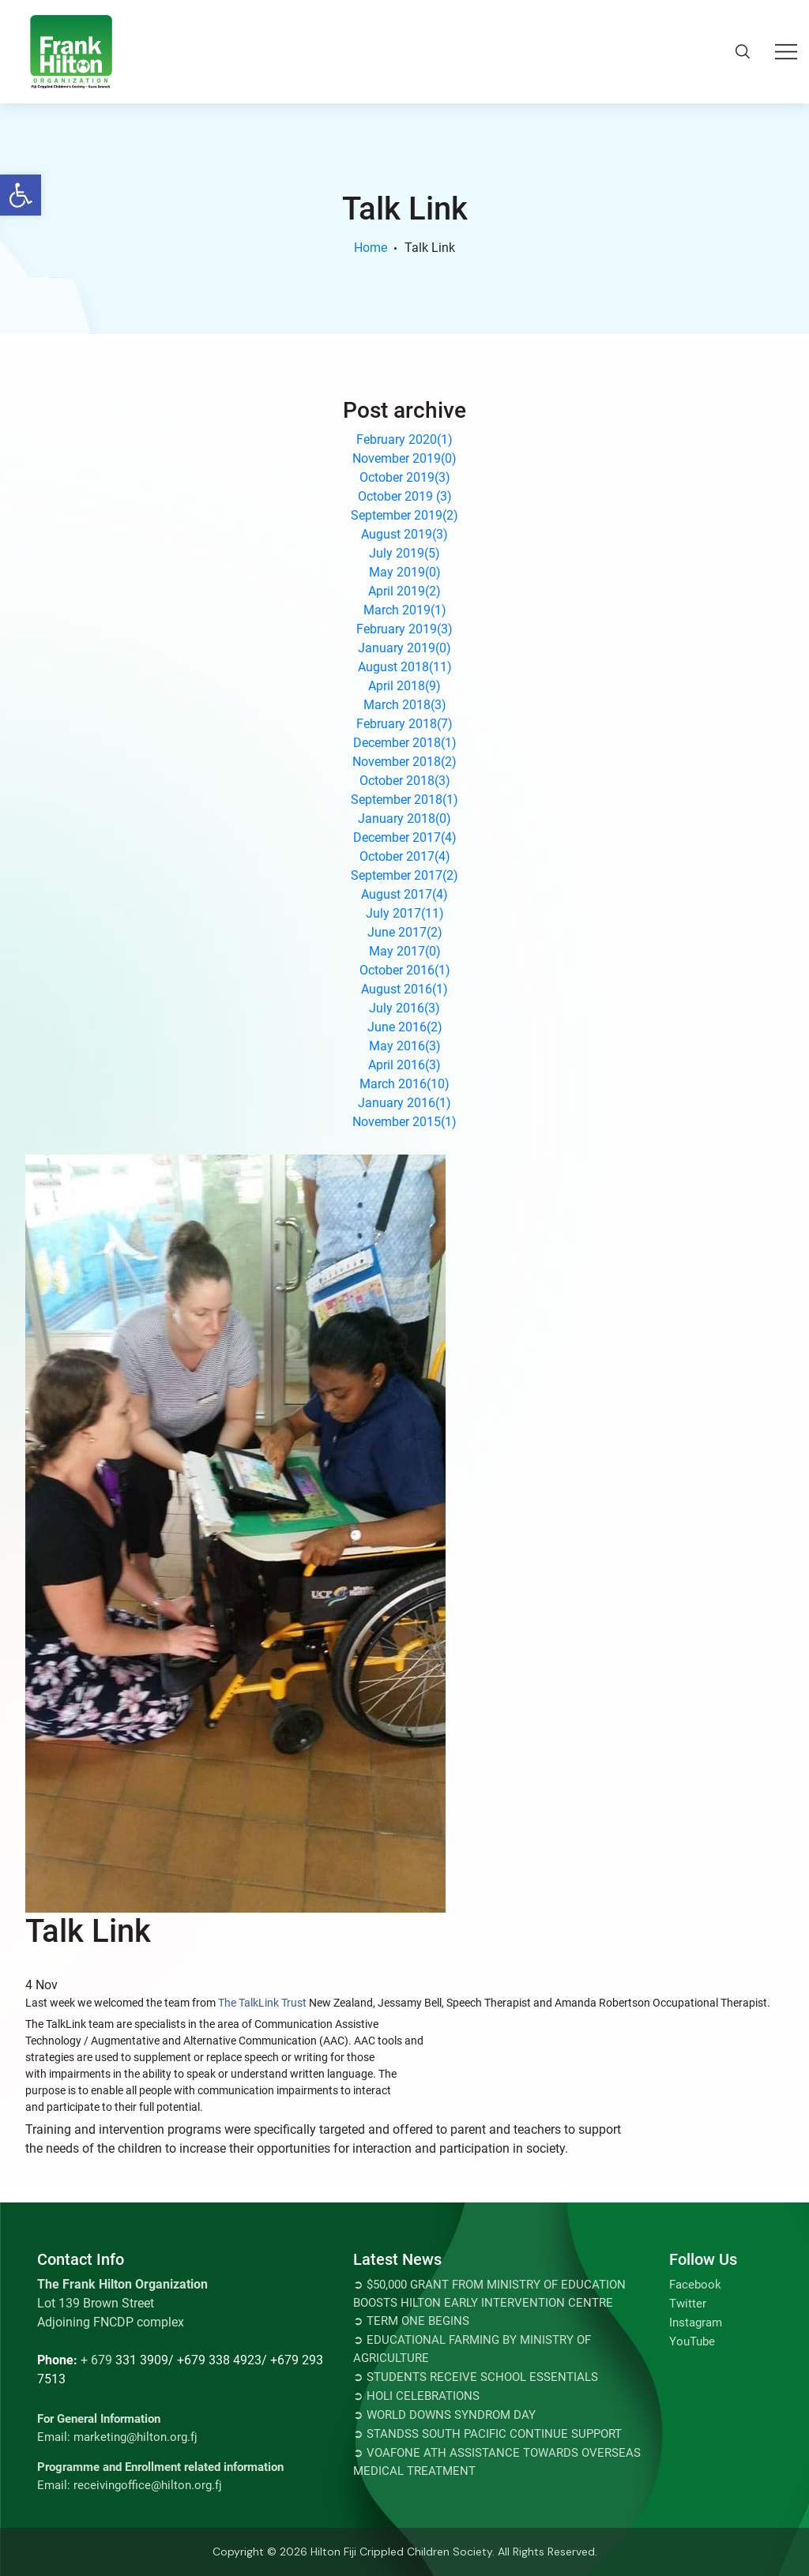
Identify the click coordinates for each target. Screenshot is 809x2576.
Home (370, 247)
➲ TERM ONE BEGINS (411, 2321)
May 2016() (405, 1045)
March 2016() (404, 1083)
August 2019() (404, 534)
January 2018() (404, 818)
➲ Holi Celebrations (416, 2396)
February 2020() (404, 439)
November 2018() (404, 761)
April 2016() (404, 1064)
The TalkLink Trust (262, 2002)
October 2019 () (405, 496)
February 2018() (404, 723)
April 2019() (404, 591)
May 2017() (405, 951)
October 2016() (404, 970)
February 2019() (404, 628)
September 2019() (404, 515)
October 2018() (404, 780)
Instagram (695, 2322)
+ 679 (96, 2360)
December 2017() (405, 837)
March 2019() (404, 610)
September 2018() (404, 799)
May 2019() (405, 572)
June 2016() (404, 1027)
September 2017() (404, 875)
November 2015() (404, 1121)
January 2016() (404, 1102)
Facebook (695, 2284)
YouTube (692, 2341)
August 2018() (405, 666)
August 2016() (404, 989)
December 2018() (405, 742)
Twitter (687, 2303)
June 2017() (404, 932)
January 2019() (404, 647)
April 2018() (404, 685)
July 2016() (404, 1008)
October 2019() (404, 477)
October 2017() (404, 856)
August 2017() (404, 894)
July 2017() (405, 913)
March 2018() (404, 704)
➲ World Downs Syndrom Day (444, 2415)
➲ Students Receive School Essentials (475, 2377)
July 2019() (404, 553)
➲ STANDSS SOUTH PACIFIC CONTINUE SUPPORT (487, 2434)
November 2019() (404, 458)
